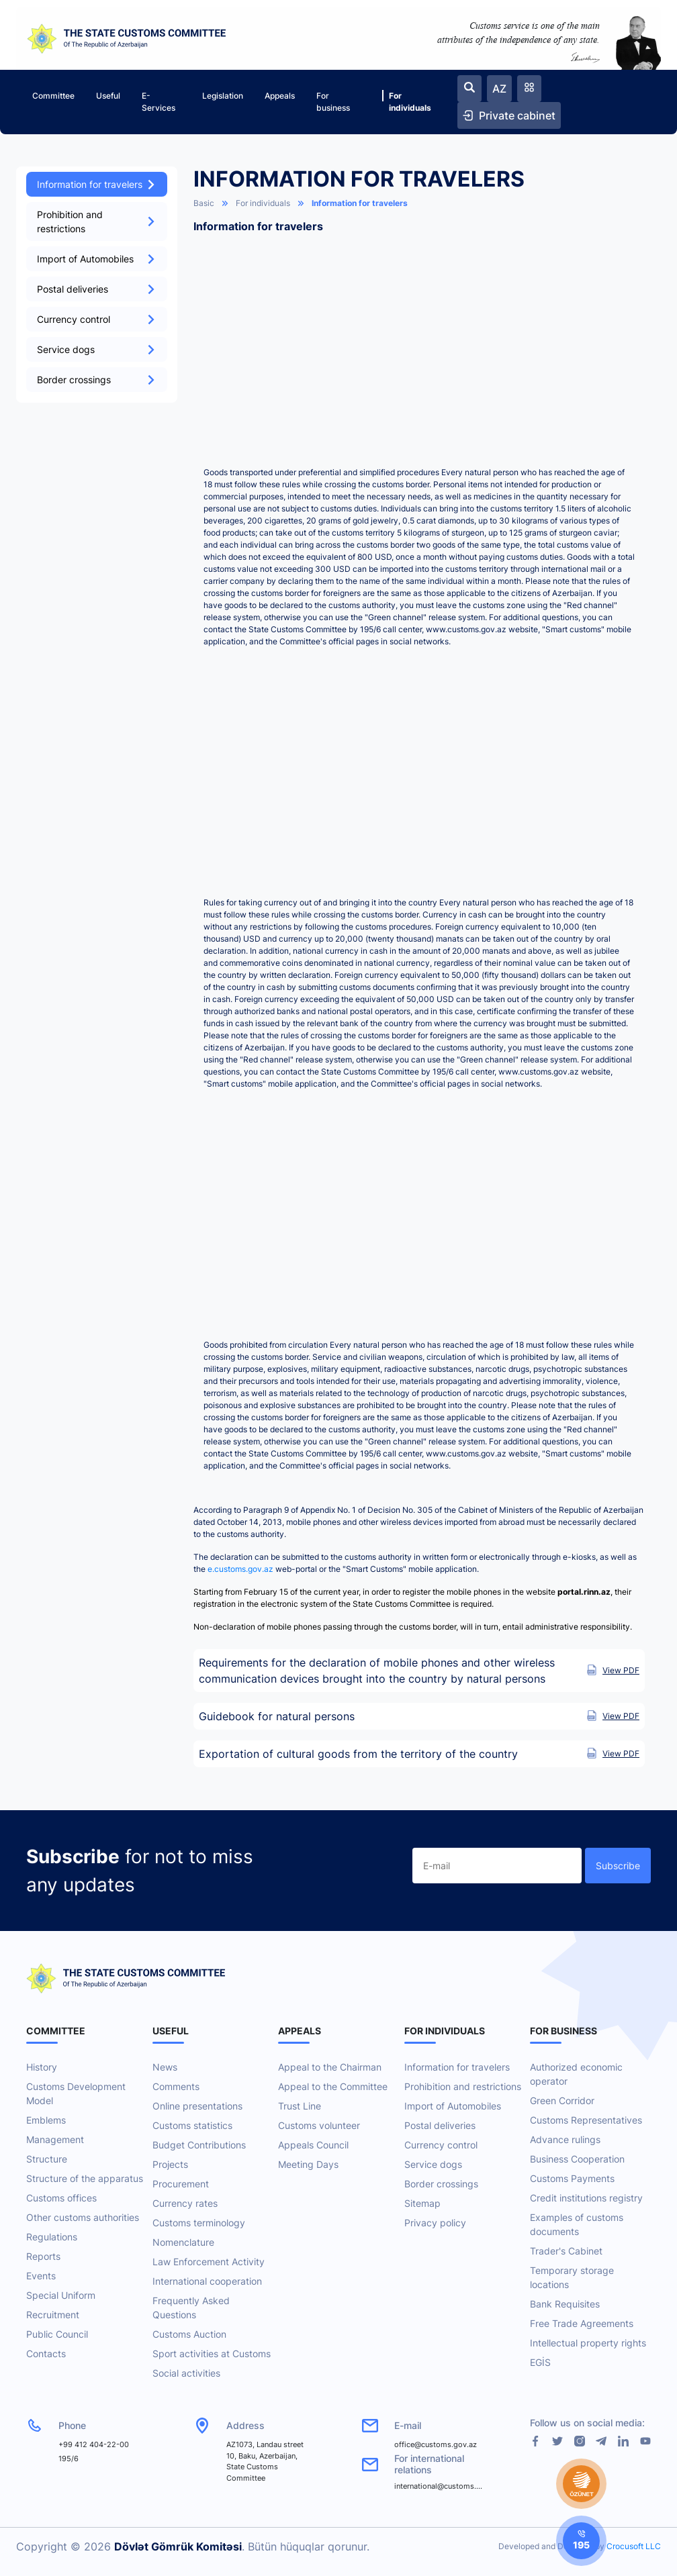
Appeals (280, 96)
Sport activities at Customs (211, 2353)
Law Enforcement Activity (208, 2261)
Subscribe (618, 1865)
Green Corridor (562, 2100)
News (164, 2067)
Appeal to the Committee (333, 2086)
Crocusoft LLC (633, 2546)
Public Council (57, 2334)
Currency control (96, 319)
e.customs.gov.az (240, 1569)
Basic (203, 203)
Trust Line (299, 2106)
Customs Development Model (76, 2093)
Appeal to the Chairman (329, 2067)
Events (41, 2275)
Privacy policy (435, 2222)
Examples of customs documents (576, 2224)
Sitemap (422, 2203)
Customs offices (61, 2197)
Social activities (186, 2373)
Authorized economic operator (576, 2074)
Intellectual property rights (588, 2342)
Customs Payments (572, 2178)
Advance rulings (565, 2139)
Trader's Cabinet (566, 2251)
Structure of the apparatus (84, 2178)
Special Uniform (60, 2295)
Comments (175, 2086)
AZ (499, 88)
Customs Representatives (586, 2120)
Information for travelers (96, 184)
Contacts (46, 2353)
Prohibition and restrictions (96, 221)
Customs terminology (198, 2222)
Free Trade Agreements (581, 2323)
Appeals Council (313, 2144)
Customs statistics (192, 2125)
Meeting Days (308, 2164)
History (41, 2067)
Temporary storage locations (572, 2277)
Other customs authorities (82, 2217)
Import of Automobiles (96, 258)
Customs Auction (189, 2334)
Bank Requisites (565, 2304)
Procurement (180, 2183)
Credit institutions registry (586, 2197)
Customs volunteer (319, 2125)
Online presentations (197, 2106)
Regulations (51, 2236)
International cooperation (207, 2281)
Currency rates (185, 2203)
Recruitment (52, 2314)
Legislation (222, 96)
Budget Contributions (199, 2144)
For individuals (406, 101)
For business (333, 102)
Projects (170, 2164)
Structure (46, 2159)
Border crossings (96, 379)
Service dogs (96, 349)
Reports (43, 2256)
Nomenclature (183, 2242)
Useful (108, 96)
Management (55, 2139)
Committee (53, 96)
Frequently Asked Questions (191, 2307)
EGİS (540, 2362)
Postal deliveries (96, 289)
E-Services (158, 102)
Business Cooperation (577, 2159)
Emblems (46, 2120)
